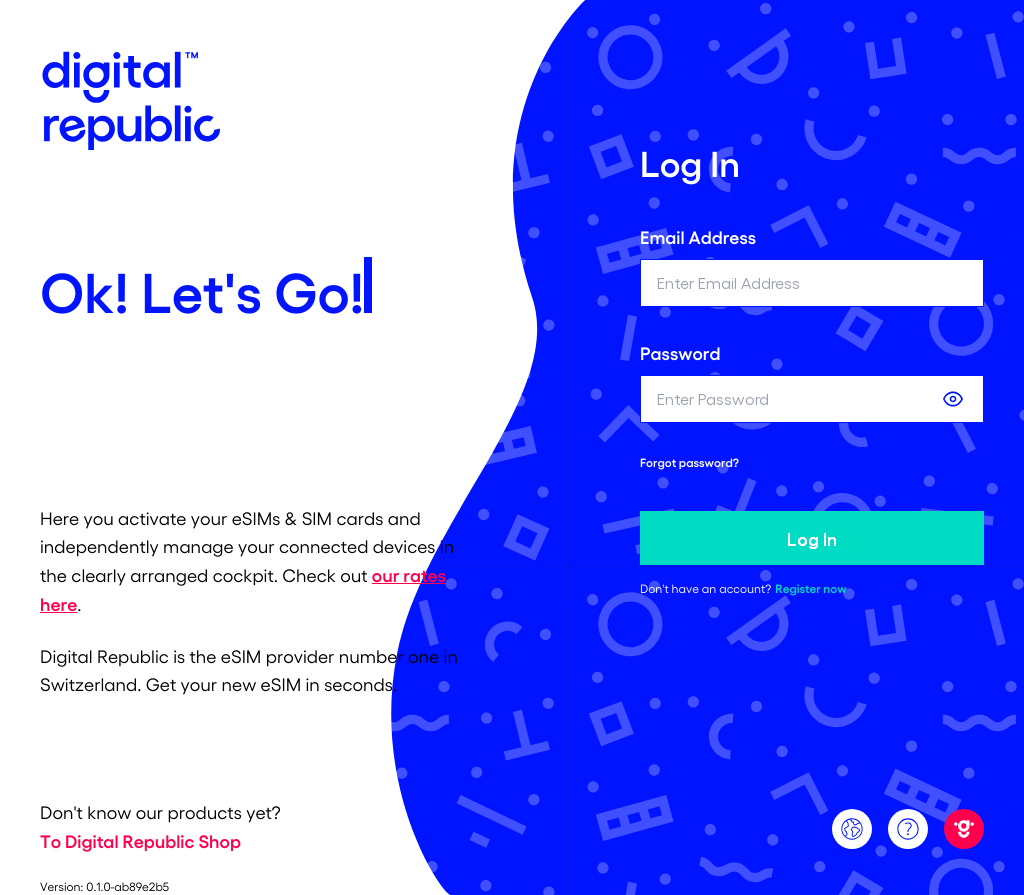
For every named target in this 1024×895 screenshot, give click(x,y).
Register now (810, 589)
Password (680, 353)
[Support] (908, 829)
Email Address (698, 237)
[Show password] (953, 399)
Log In (812, 538)
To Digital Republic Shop (140, 841)
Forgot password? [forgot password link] (689, 463)
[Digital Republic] (964, 829)
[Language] (852, 829)
